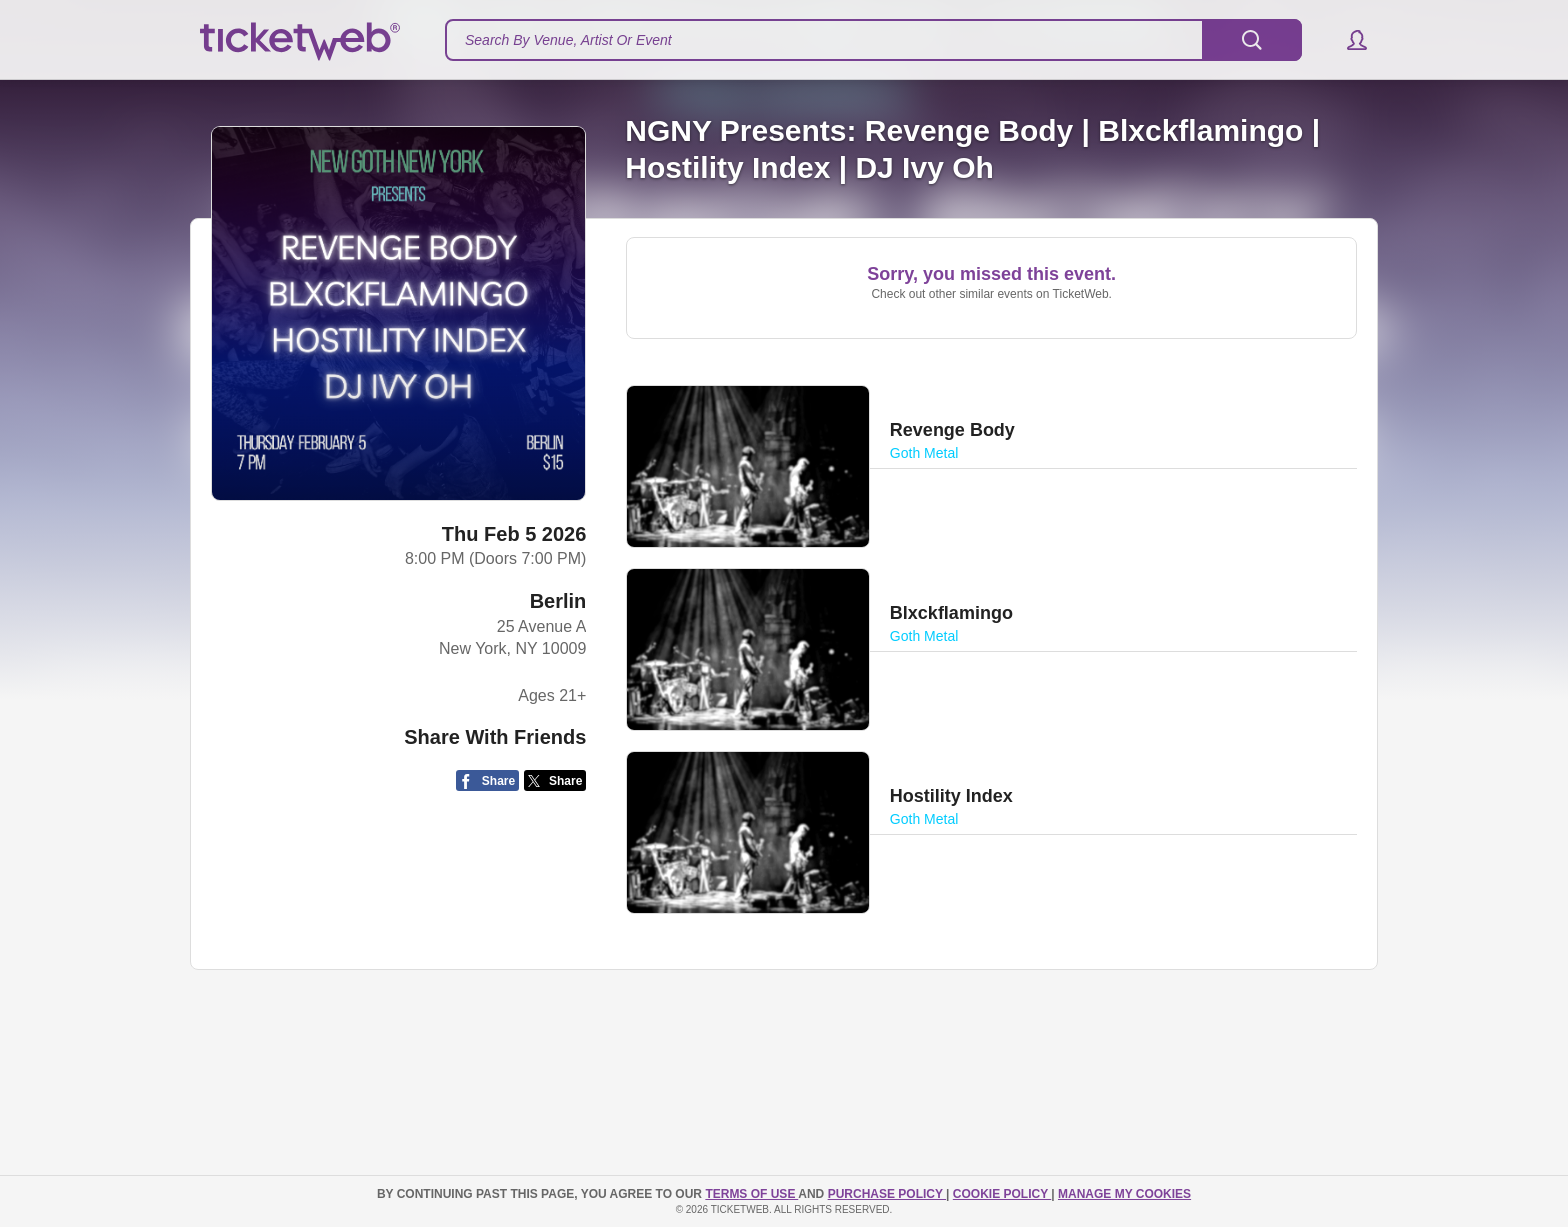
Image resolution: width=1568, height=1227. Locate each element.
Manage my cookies (1124, 1194)
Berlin (558, 601)
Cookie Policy (1002, 1194)
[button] (1347, 40)
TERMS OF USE (751, 1194)
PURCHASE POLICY (887, 1194)
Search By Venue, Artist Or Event (568, 40)
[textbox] (873, 40)
